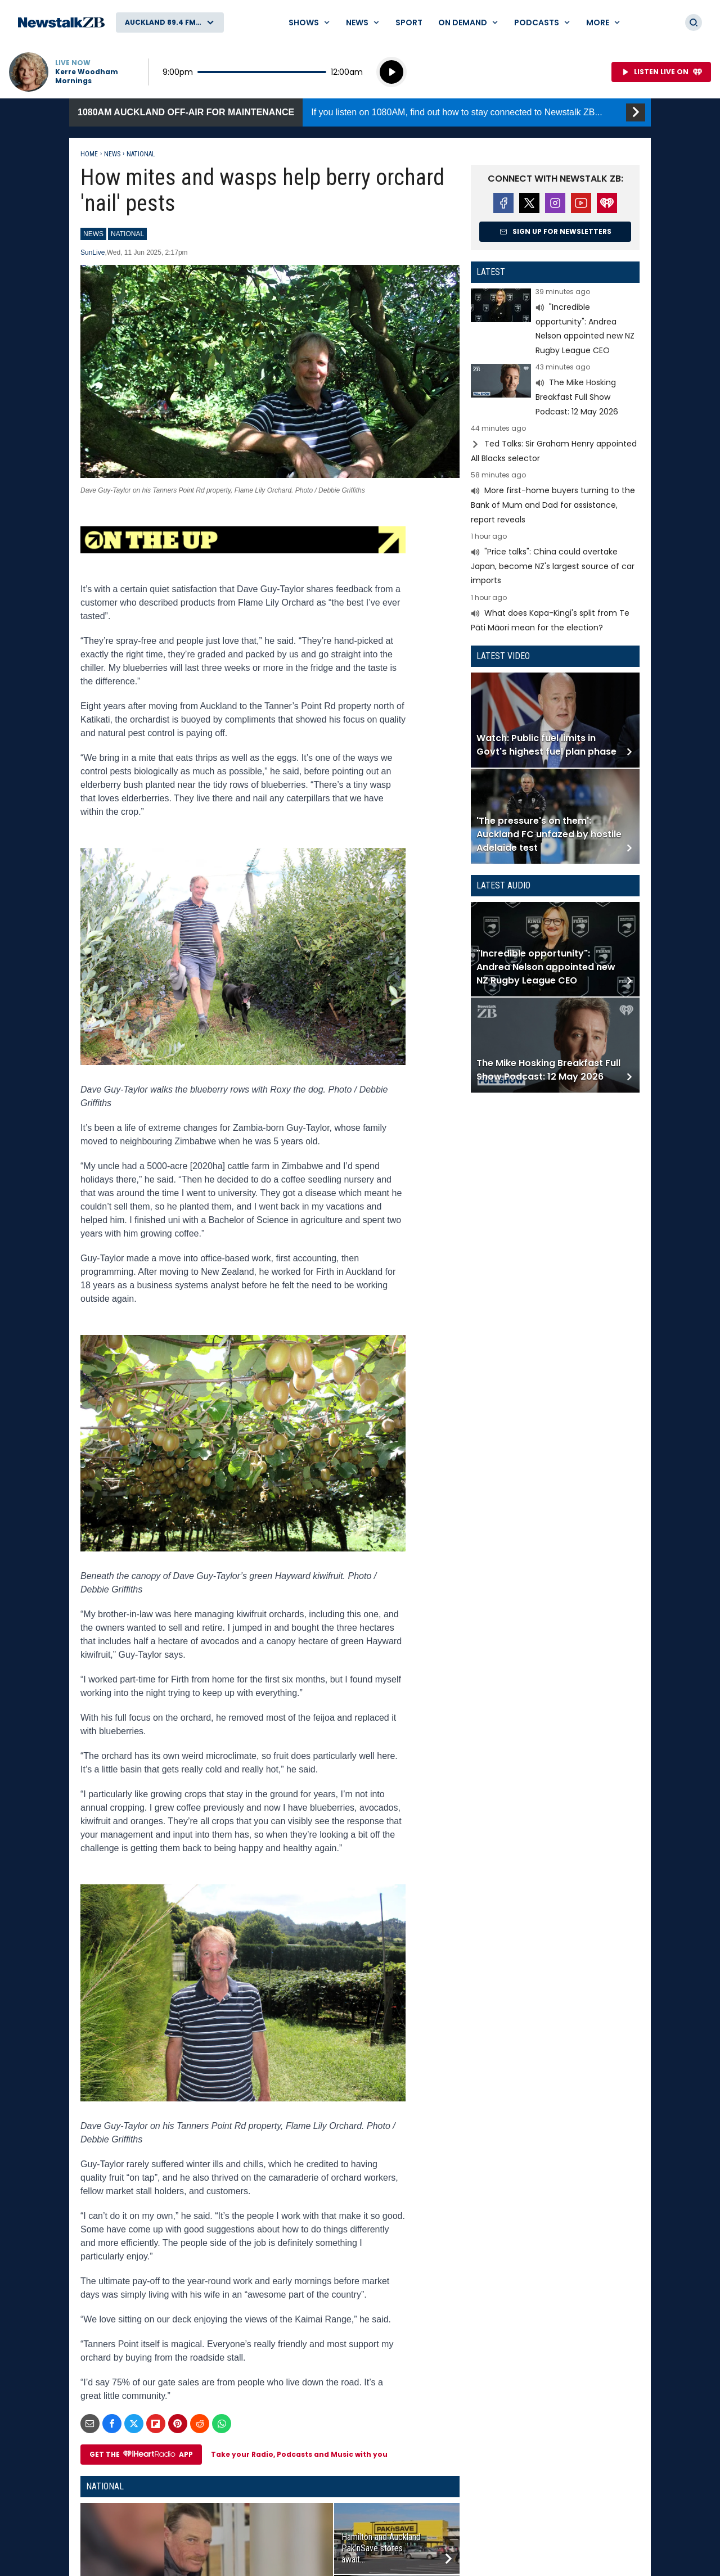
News (112, 154)
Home (89, 154)
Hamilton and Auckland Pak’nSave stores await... (381, 2548)
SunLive (92, 252)
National (141, 154)
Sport (408, 22)
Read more (555, 322)
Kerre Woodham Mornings (86, 76)
